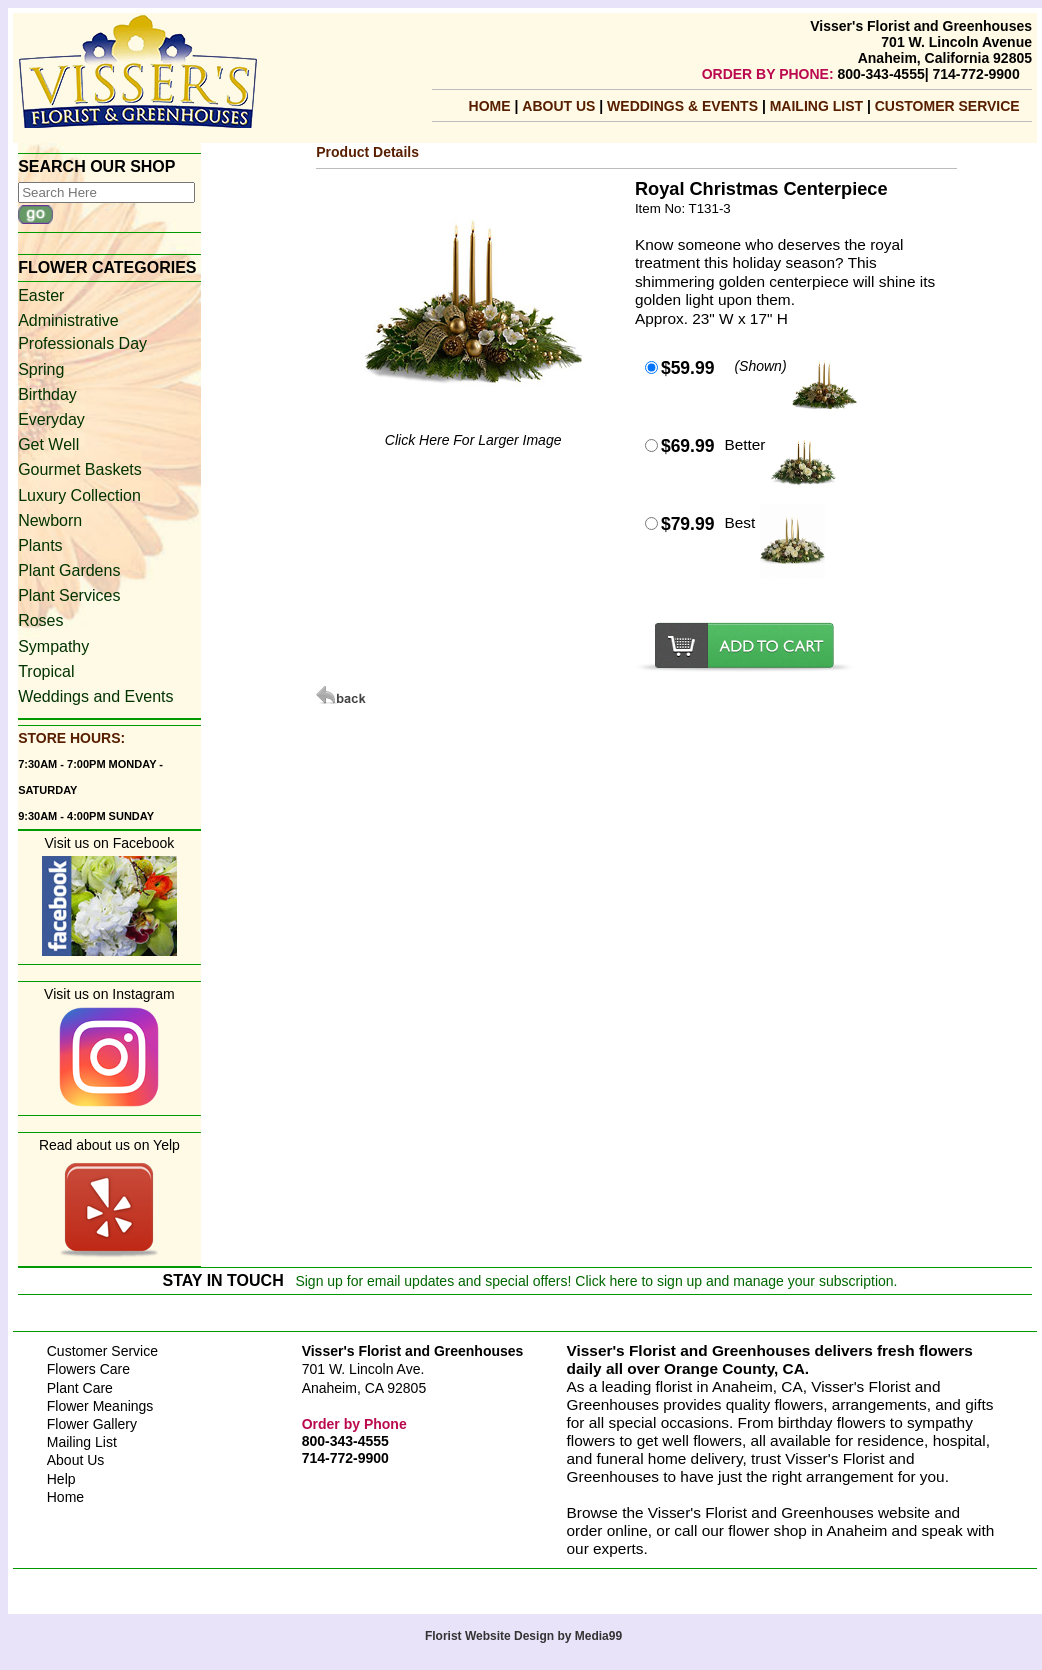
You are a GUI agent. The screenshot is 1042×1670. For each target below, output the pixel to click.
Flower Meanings (100, 1406)
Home (490, 106)
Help (61, 1479)
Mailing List (82, 1442)
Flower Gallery (92, 1424)
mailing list (818, 106)
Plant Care (80, 1388)
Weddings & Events (684, 106)
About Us (560, 106)
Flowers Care (88, 1369)
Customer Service (947, 106)
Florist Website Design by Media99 (523, 1636)
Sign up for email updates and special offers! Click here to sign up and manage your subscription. (596, 1281)
